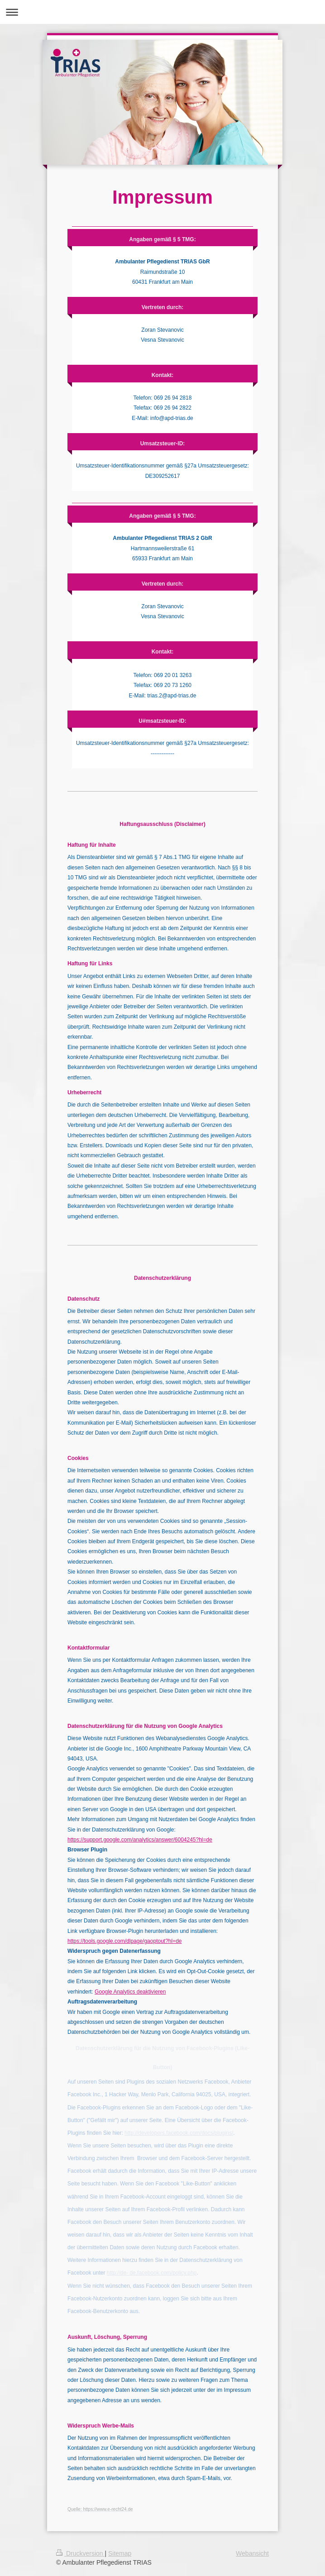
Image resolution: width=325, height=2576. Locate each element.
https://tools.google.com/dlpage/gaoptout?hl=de (124, 1941)
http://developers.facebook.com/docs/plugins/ (178, 2133)
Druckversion (80, 2553)
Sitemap (119, 2553)
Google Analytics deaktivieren (130, 1992)
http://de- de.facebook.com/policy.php (152, 2273)
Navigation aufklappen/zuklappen (162, 12)
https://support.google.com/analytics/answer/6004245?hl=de (139, 1840)
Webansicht (252, 2553)
